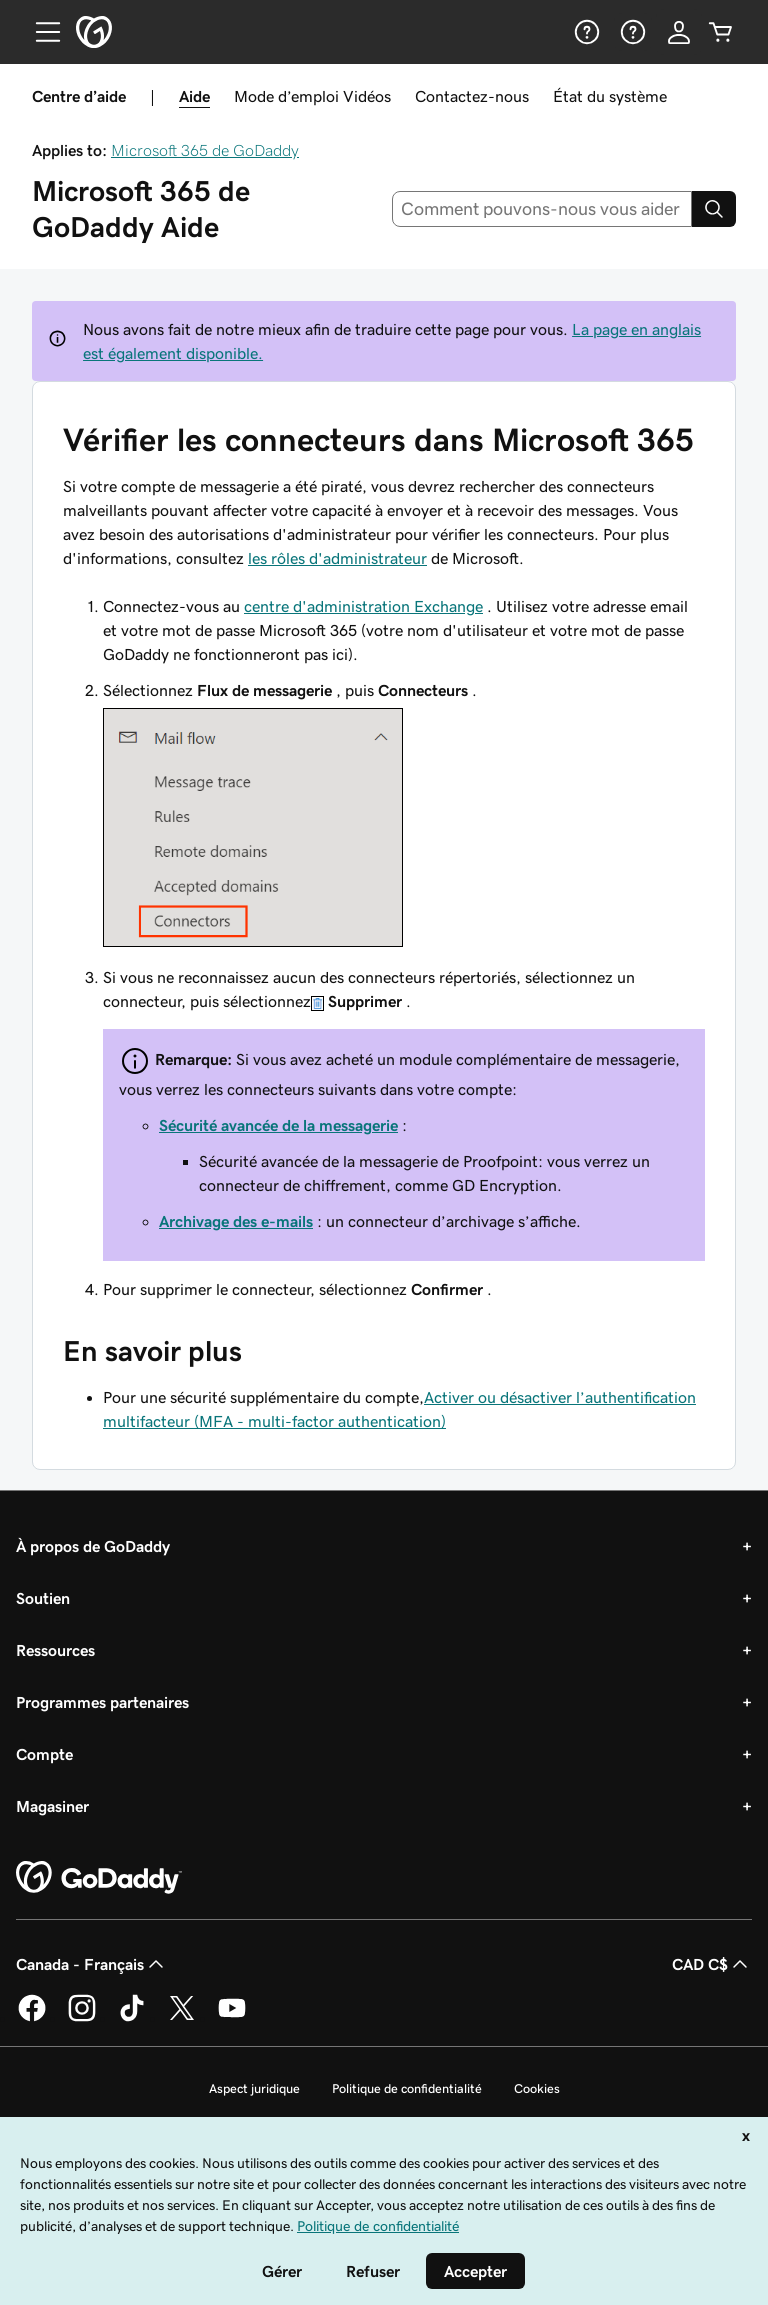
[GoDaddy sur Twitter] (182, 2018)
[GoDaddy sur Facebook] (32, 2018)
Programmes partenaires (102, 1702)
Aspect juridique (254, 2088)
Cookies (537, 2088)
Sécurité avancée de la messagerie (278, 1125)
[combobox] (542, 209)
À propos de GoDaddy (93, 1546)
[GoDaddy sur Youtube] (232, 2018)
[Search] (714, 209)
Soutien (43, 1598)
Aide (194, 96)
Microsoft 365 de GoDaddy (205, 150)
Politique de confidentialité (407, 2088)
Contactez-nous (472, 96)
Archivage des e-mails (236, 1221)
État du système (610, 96)
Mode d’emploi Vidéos (312, 96)
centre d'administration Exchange (363, 606)
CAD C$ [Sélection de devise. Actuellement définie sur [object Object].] (712, 1964)
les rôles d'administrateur (337, 558)
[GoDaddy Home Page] (99, 1878)
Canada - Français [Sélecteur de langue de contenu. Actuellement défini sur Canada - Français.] (92, 1964)
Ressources (55, 1650)
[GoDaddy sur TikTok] (132, 2018)
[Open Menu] (40, 32)
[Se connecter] (679, 32)
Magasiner (52, 1806)
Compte (44, 1754)
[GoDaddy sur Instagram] (82, 2018)
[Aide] (585, 32)
